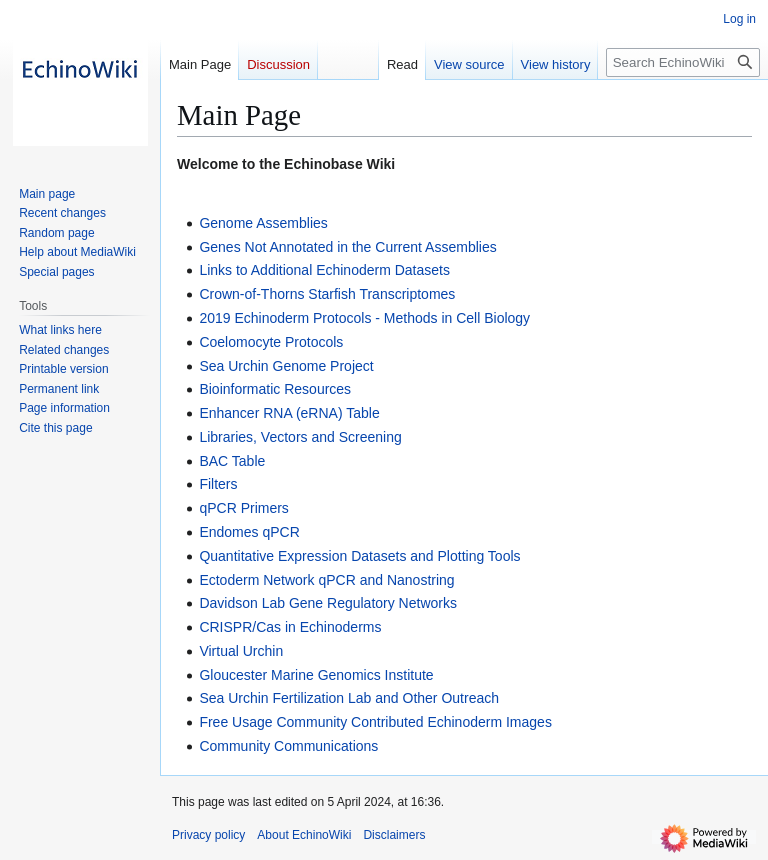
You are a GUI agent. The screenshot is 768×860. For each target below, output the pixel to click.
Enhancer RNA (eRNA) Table (289, 413)
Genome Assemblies (263, 223)
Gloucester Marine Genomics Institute (316, 675)
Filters (218, 484)
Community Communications (288, 746)
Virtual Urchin (241, 651)
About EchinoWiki (304, 835)
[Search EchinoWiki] (683, 62)
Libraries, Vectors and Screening (300, 437)
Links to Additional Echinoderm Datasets (324, 270)
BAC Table (232, 461)
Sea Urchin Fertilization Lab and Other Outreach (349, 698)
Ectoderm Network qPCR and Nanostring (326, 580)
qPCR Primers (243, 508)
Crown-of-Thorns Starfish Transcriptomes (327, 294)
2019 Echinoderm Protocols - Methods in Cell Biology (364, 318)
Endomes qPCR (249, 532)
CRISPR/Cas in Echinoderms (290, 627)
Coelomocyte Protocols (271, 342)
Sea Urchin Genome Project (286, 366)
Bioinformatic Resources (275, 389)
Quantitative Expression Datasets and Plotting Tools (359, 556)
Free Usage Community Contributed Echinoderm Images (375, 722)
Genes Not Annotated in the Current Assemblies (347, 247)
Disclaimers (394, 835)
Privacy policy (208, 835)
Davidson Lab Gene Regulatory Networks (328, 603)
